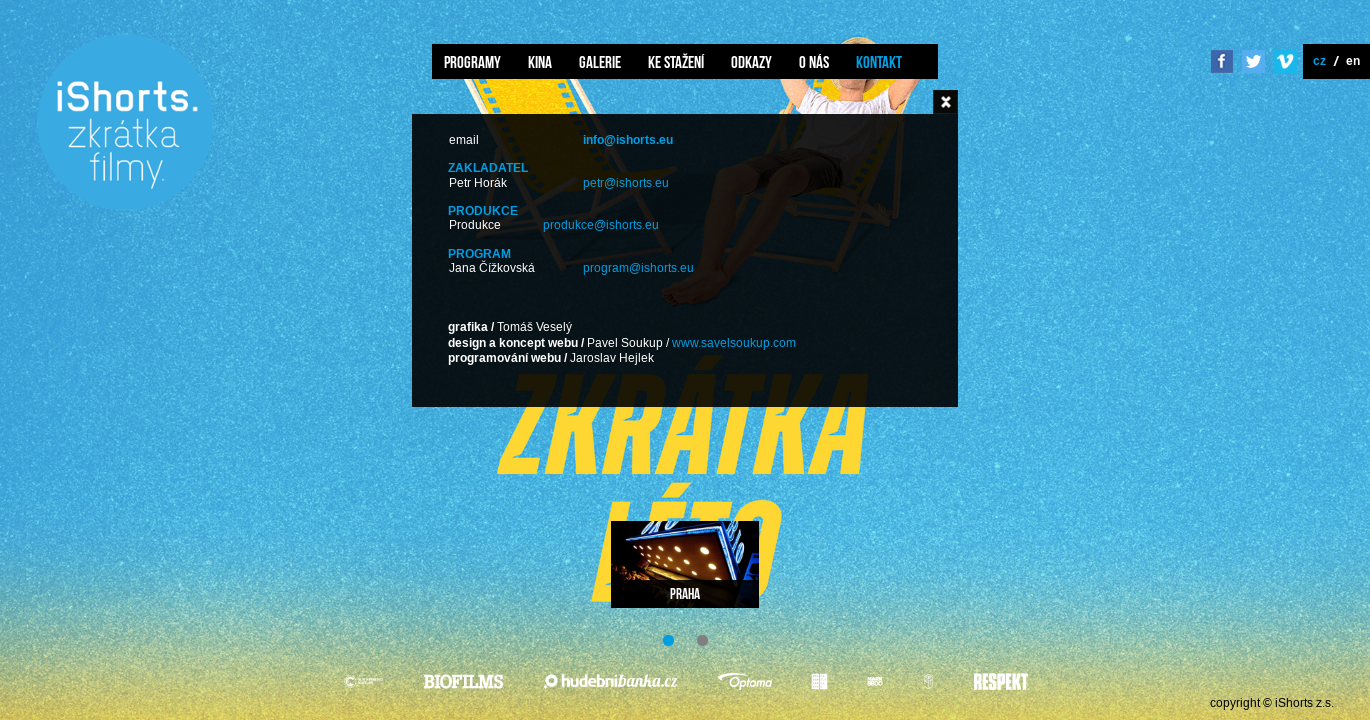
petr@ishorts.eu (626, 183)
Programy (472, 62)
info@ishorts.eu (628, 140)
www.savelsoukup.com (734, 343)
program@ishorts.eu (638, 268)
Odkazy (751, 62)
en (1353, 60)
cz (1319, 60)
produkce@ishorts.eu (601, 225)
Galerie (600, 62)
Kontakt (879, 62)
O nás (814, 62)
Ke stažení (676, 62)
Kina (540, 62)
